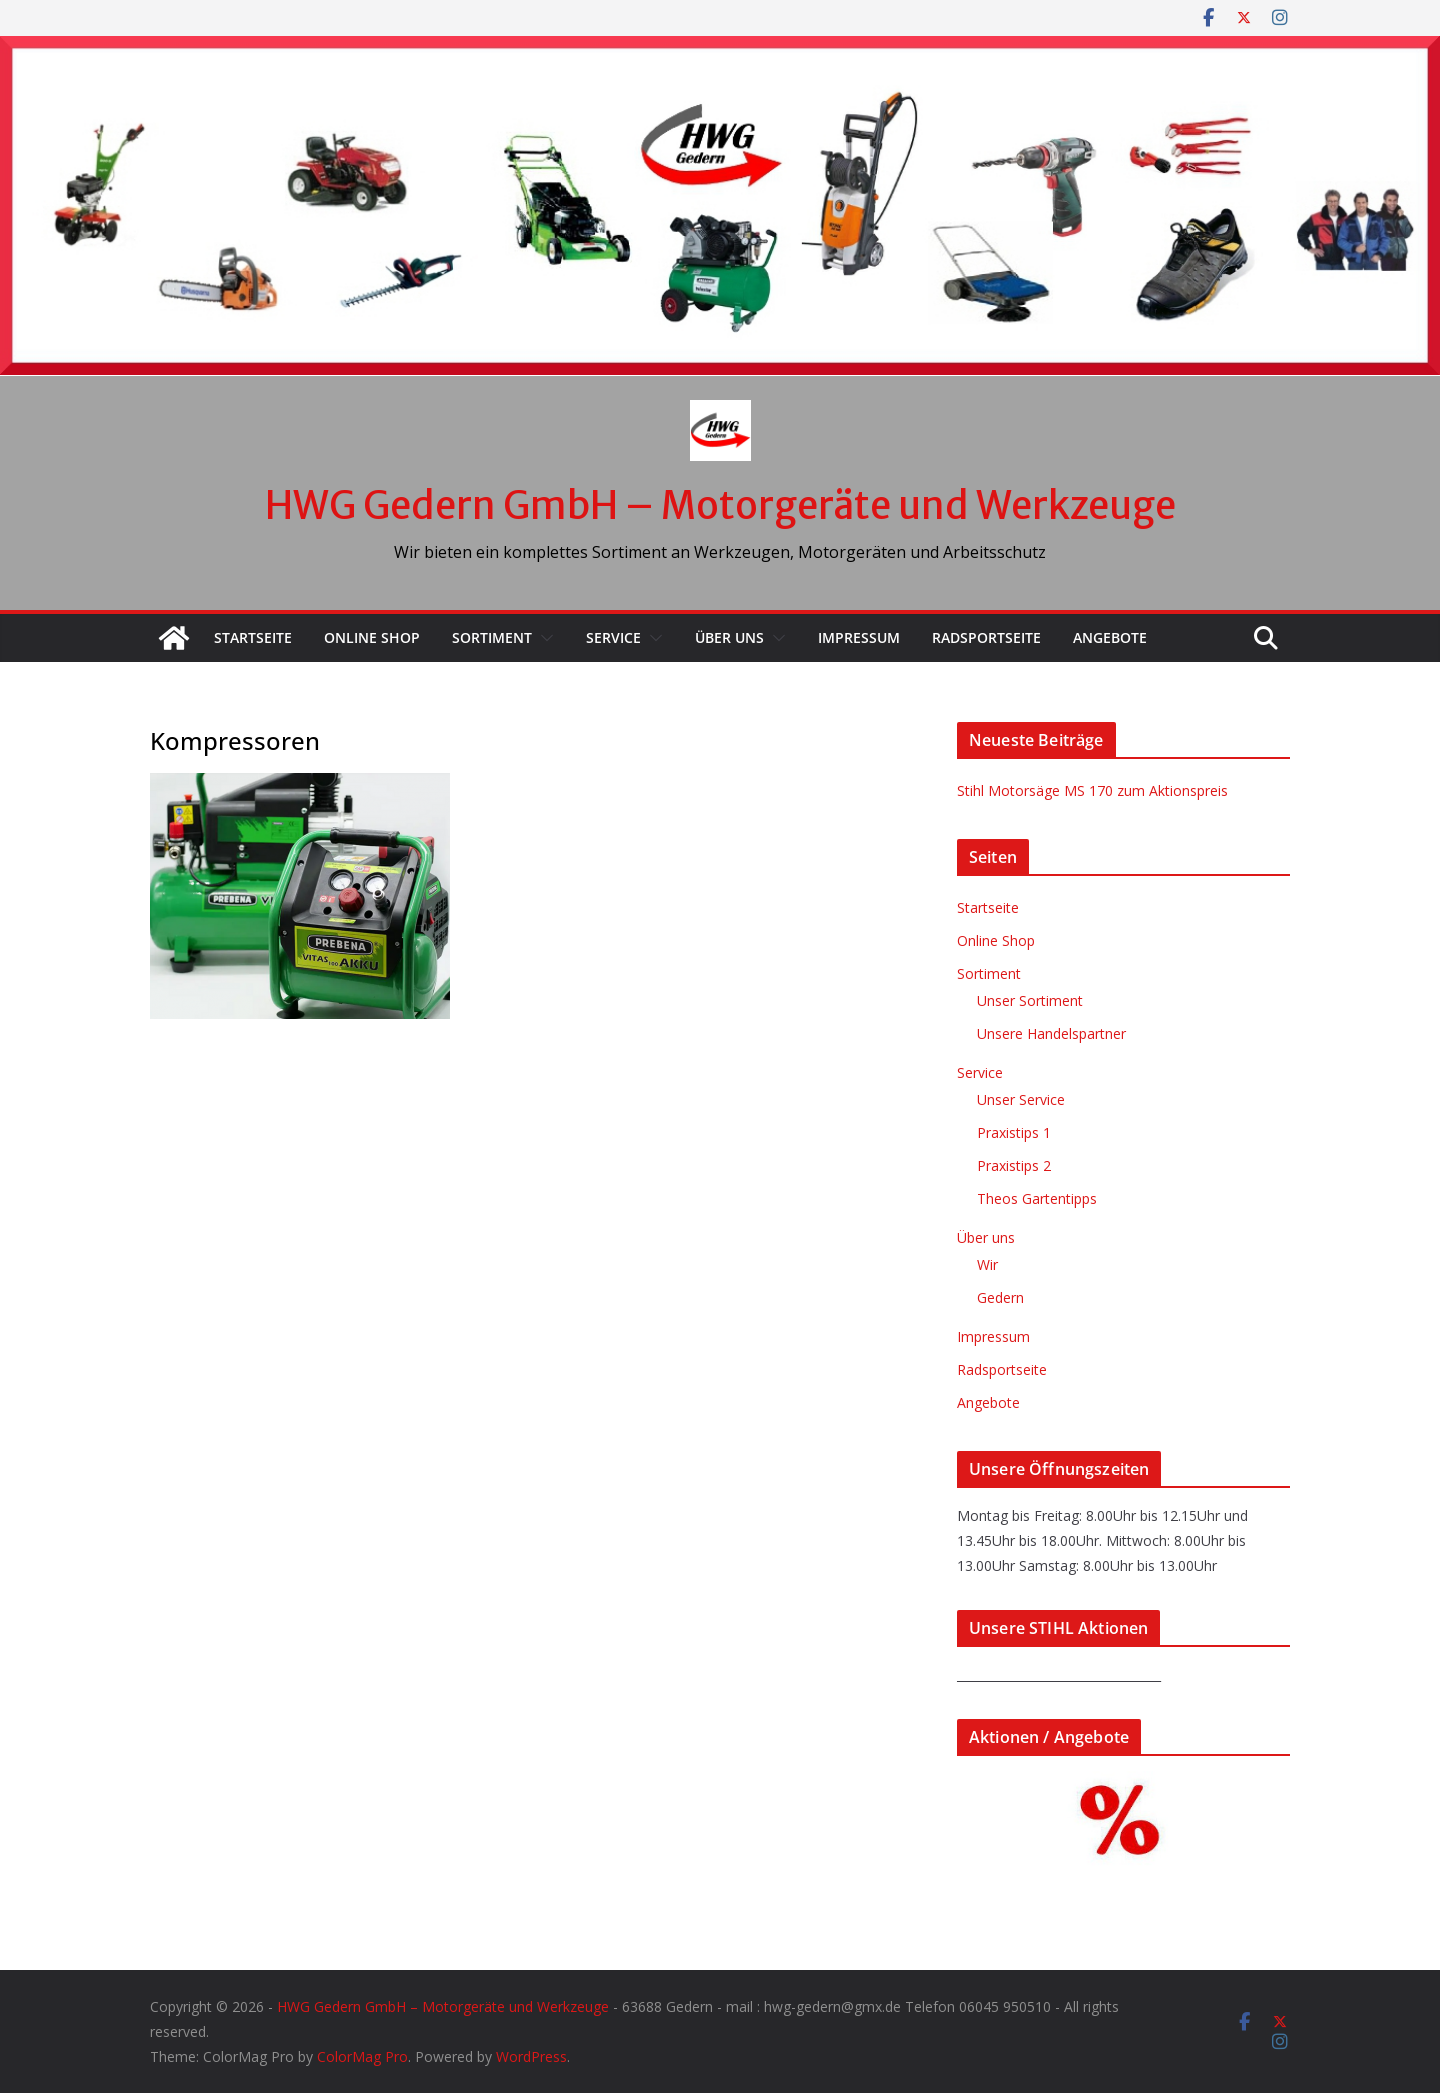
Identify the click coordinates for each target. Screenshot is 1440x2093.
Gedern (1000, 1297)
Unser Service (1021, 1099)
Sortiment (492, 637)
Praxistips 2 (1014, 1165)
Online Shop (372, 637)
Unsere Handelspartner (1051, 1033)
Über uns (729, 637)
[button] (543, 638)
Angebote (1110, 637)
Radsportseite (986, 637)
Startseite (253, 637)
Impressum (859, 637)
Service (613, 637)
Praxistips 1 (1014, 1132)
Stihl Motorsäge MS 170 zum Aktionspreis (1092, 790)
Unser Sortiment (1030, 1000)
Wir (987, 1264)
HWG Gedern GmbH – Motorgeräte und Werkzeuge (720, 505)
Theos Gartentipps (1037, 1198)
